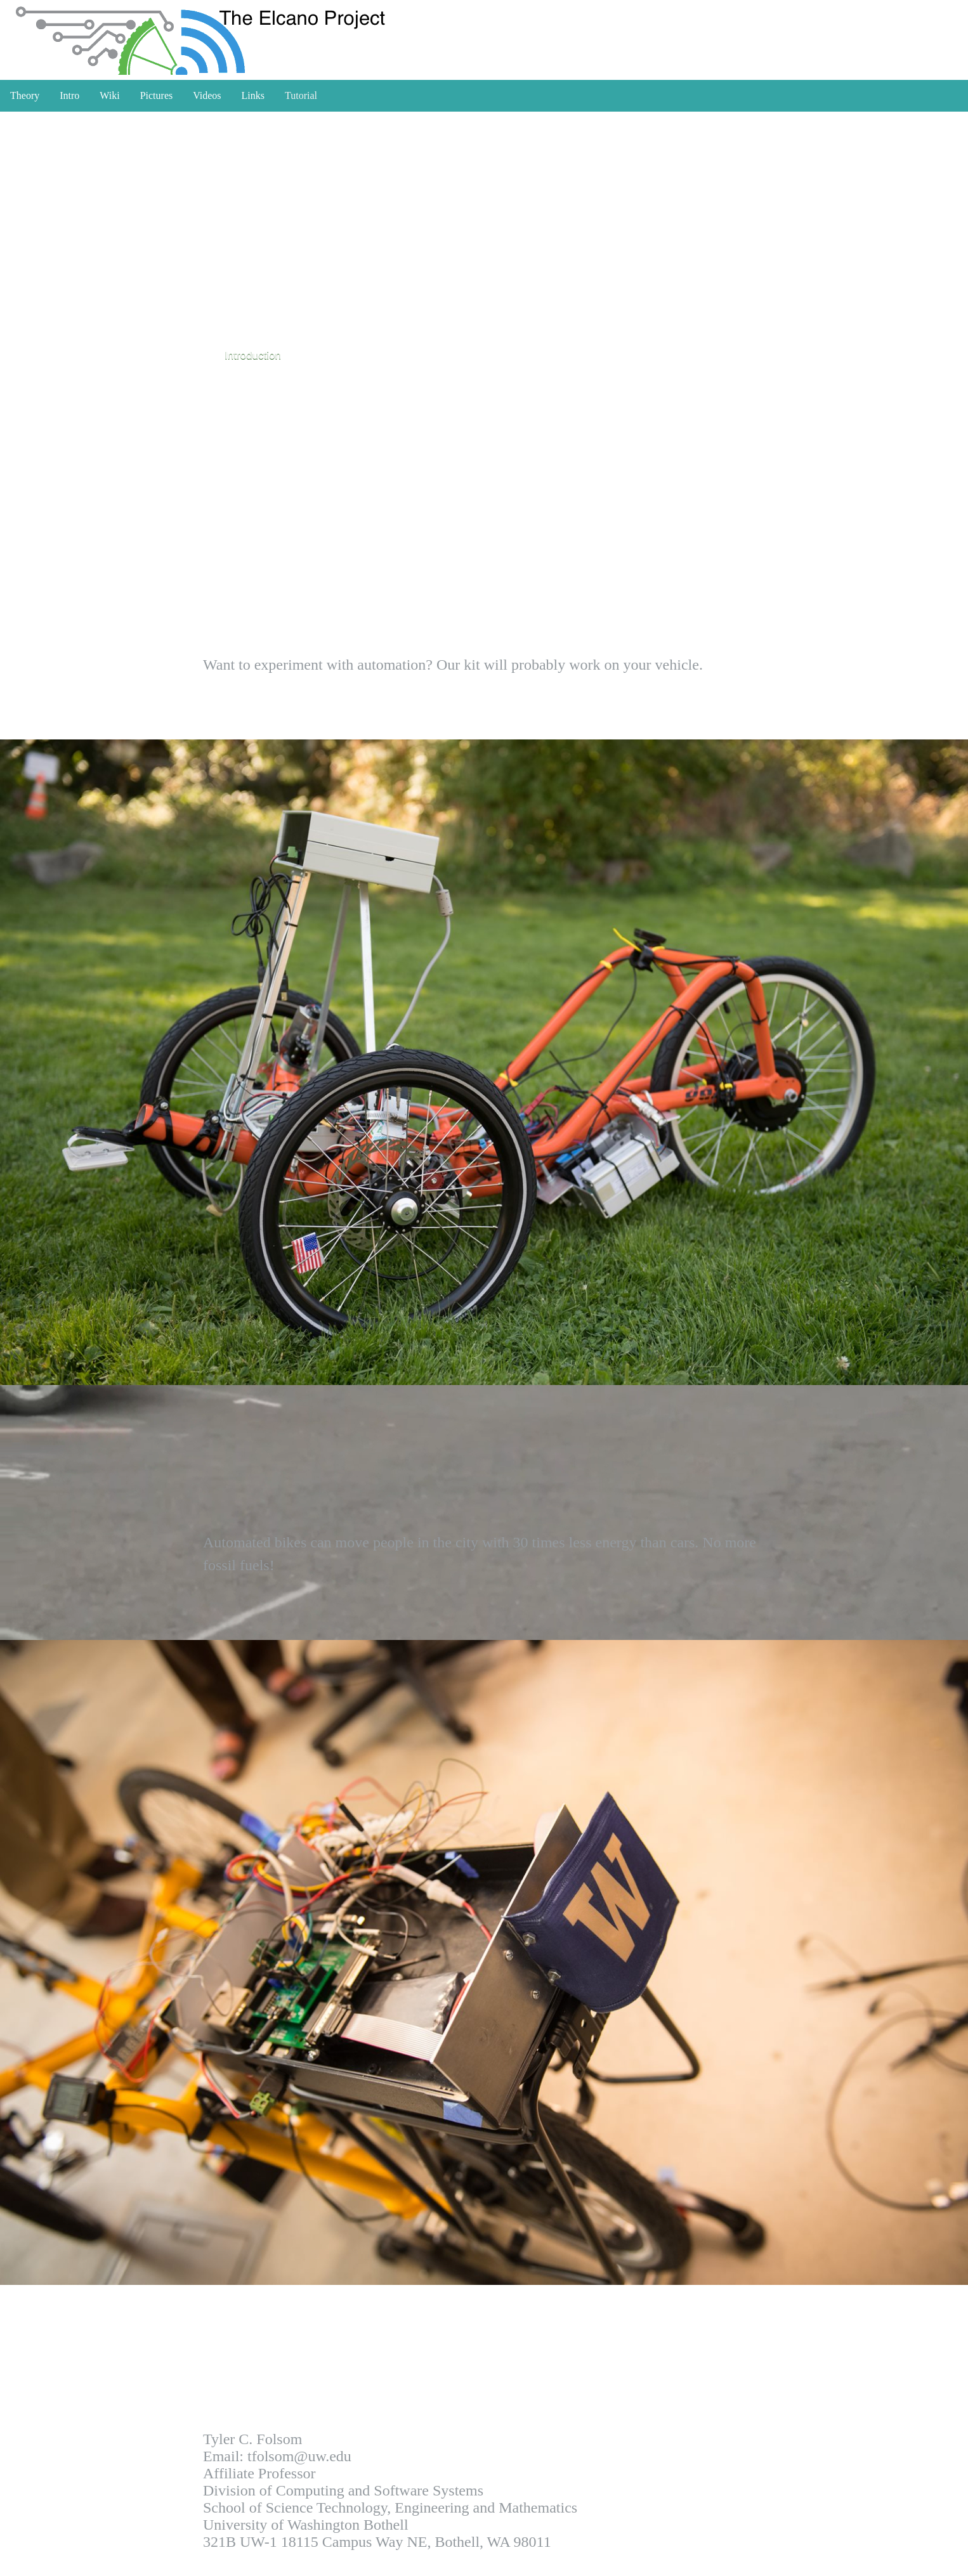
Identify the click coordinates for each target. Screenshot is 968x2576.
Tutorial (301, 95)
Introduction (253, 355)
